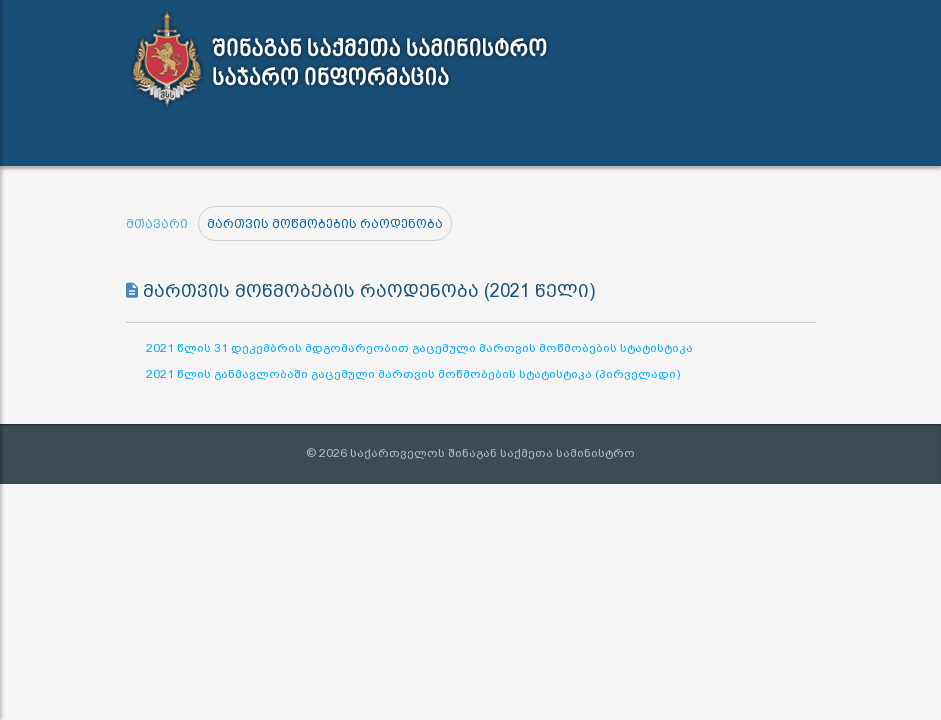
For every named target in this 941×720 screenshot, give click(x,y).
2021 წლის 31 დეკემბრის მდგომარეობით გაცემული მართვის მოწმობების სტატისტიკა (419, 348)
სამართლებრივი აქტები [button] (242, 140)
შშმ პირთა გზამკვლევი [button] (687, 140)
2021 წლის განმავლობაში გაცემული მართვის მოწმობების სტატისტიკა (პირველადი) (413, 374)
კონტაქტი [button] (553, 140)
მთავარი (157, 224)
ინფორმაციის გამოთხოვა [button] (411, 140)
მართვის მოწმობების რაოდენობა (325, 224)
